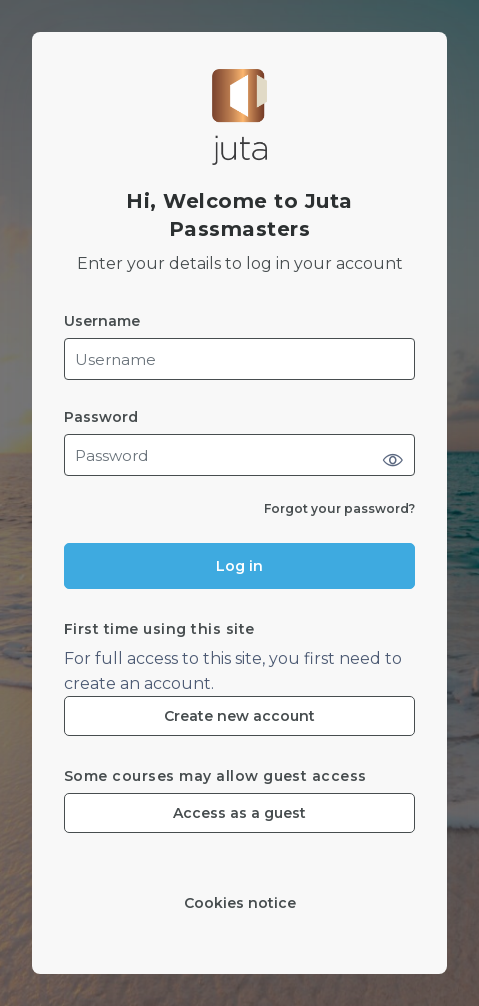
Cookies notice (240, 903)
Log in (239, 566)
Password (101, 417)
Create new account (239, 716)
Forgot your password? (339, 508)
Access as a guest (239, 813)
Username (102, 321)
